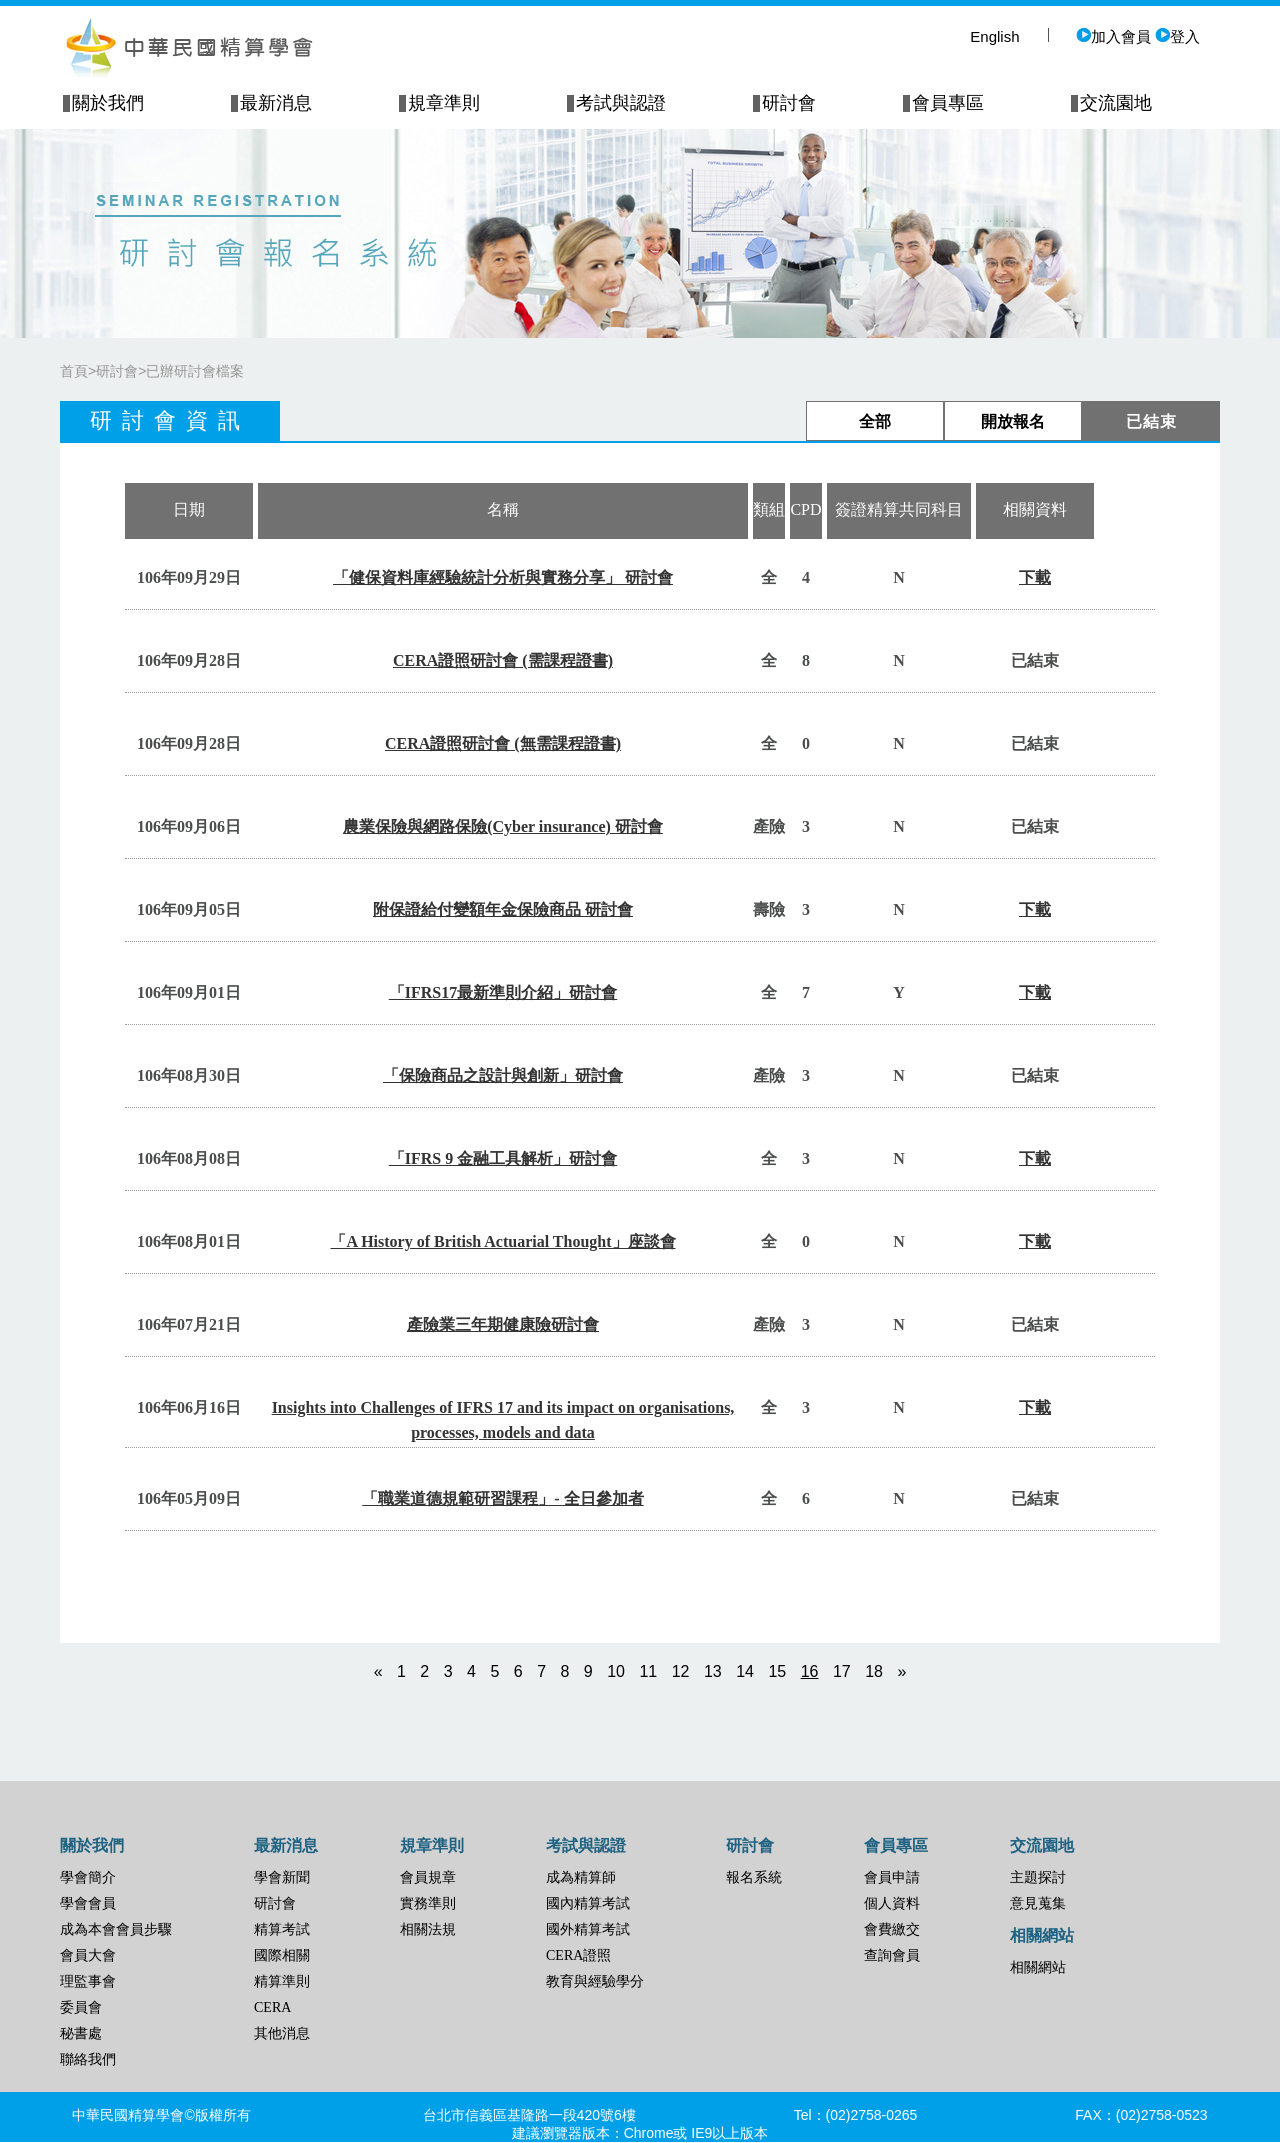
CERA (272, 2007)
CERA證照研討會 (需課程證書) (503, 660)
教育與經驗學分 (595, 1981)
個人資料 (892, 1903)
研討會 (117, 371)
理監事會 (88, 1981)
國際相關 (282, 1955)
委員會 (81, 2007)
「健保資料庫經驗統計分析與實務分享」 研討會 (503, 577)
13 (713, 1671)
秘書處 (81, 2033)
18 (874, 1671)
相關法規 (428, 1929)
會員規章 (428, 1877)
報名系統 (754, 1877)
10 (616, 1671)
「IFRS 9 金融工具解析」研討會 (503, 1158)
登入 (1177, 36)
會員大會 (88, 1955)
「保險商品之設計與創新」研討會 (503, 1075)
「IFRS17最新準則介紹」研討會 (503, 992)
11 (648, 1671)
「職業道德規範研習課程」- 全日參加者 (502, 1498)
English (994, 36)
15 (777, 1671)
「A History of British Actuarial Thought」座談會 (502, 1241)
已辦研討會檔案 (195, 371)
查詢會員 (892, 1955)
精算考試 (282, 1929)
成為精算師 (581, 1877)
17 (842, 1671)
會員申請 (892, 1877)
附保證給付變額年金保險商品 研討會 (503, 909)
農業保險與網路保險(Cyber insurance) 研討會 (503, 826)
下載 (1035, 577)
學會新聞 (282, 1877)
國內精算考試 (588, 1903)
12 (681, 1671)
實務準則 (428, 1903)
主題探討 (1038, 1877)
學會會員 (88, 1903)
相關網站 (1038, 1967)
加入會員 (1113, 36)
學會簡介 (88, 1877)
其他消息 (282, 2033)
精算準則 (282, 1981)
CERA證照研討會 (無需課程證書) (503, 743)
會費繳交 (892, 1929)
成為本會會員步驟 (116, 1929)
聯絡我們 (88, 2059)
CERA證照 (578, 1955)
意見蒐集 (1038, 1903)
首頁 (74, 371)
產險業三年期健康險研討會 (503, 1324)
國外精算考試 (588, 1929)
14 (745, 1671)
